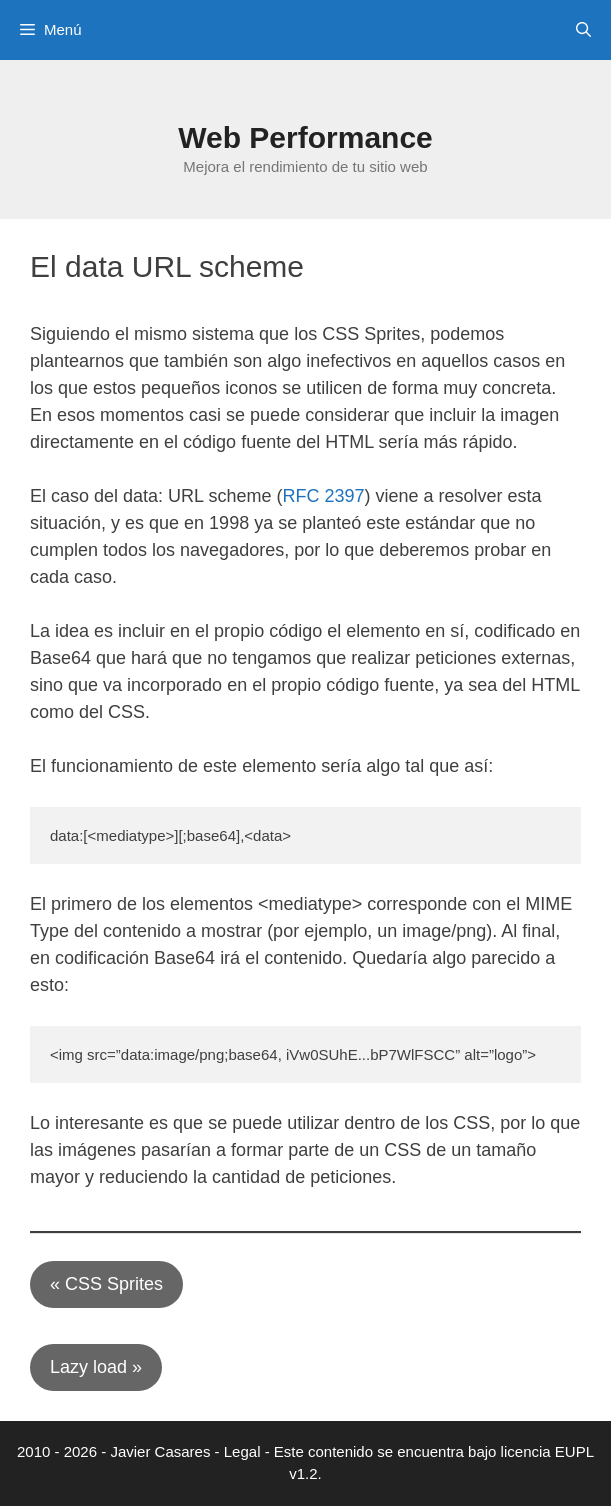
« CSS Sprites (106, 1284)
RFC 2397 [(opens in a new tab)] (323, 496)
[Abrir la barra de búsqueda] (583, 30)
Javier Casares (160, 1451)
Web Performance (305, 137)
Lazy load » (96, 1367)
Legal (242, 1451)
